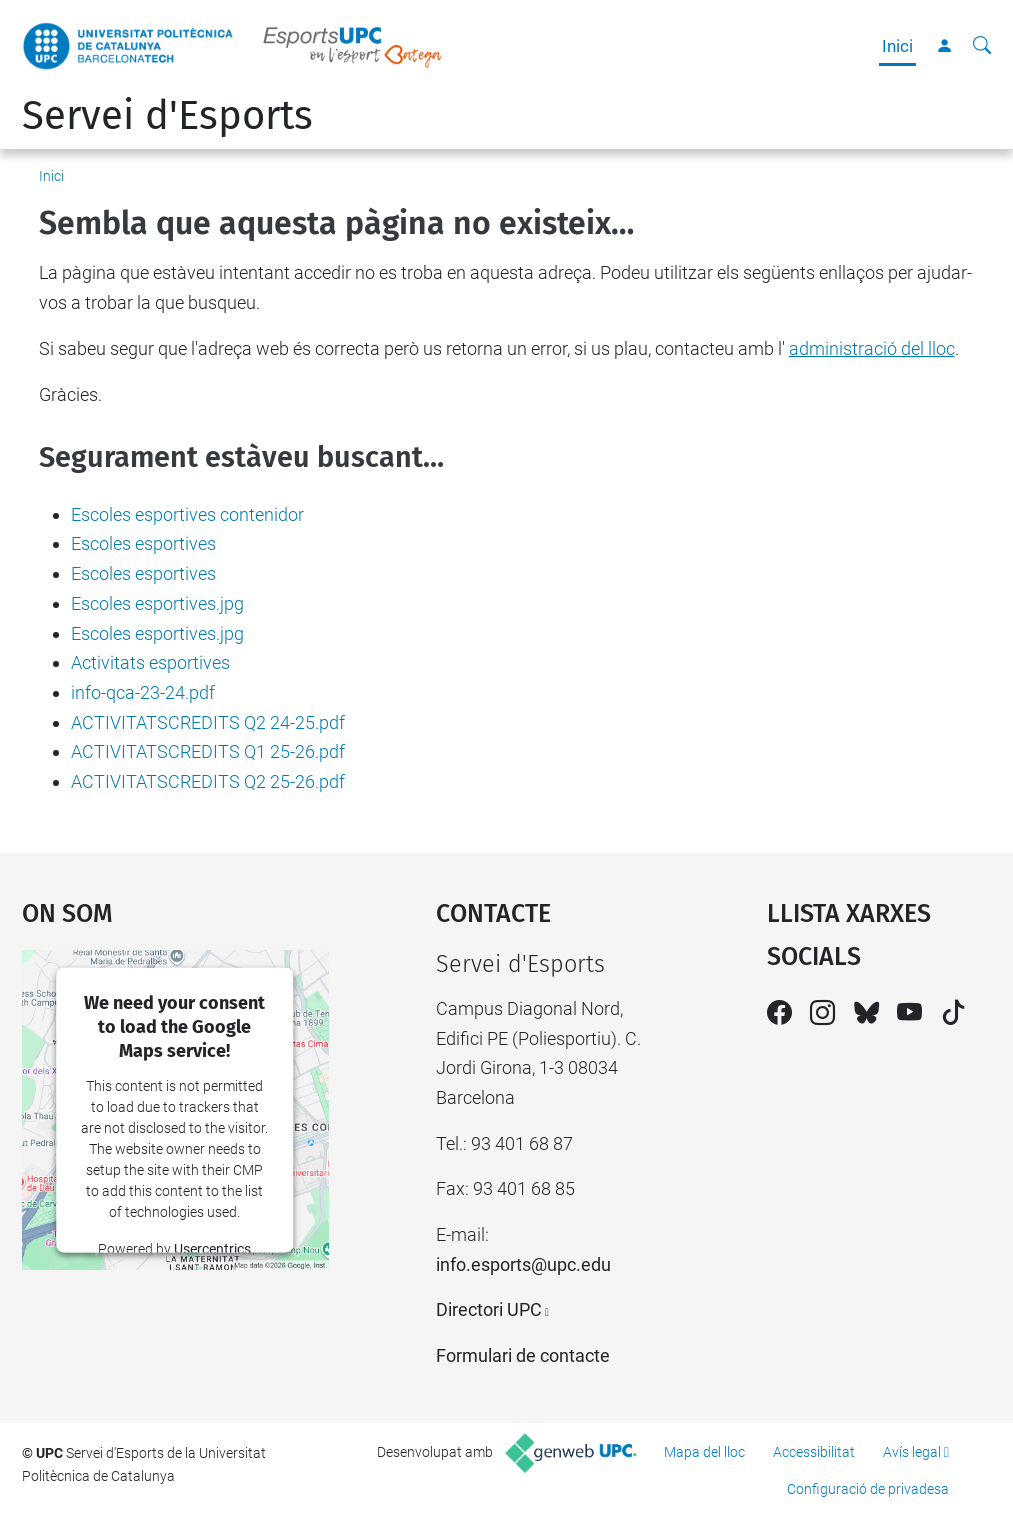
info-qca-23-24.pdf (143, 692)
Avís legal (912, 1452)
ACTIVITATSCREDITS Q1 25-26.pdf (208, 751)
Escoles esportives (143, 543)
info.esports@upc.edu (523, 1264)
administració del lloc (872, 348)
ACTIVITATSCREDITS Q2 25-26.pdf (208, 781)
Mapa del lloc (704, 1452)
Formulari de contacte (523, 1355)
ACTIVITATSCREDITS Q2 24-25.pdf (208, 722)
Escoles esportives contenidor (187, 514)
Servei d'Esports (167, 116)
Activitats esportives (150, 662)
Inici (897, 46)
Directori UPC (489, 1309)
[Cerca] (982, 46)
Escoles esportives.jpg (157, 603)
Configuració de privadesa (868, 1489)
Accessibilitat (814, 1452)
